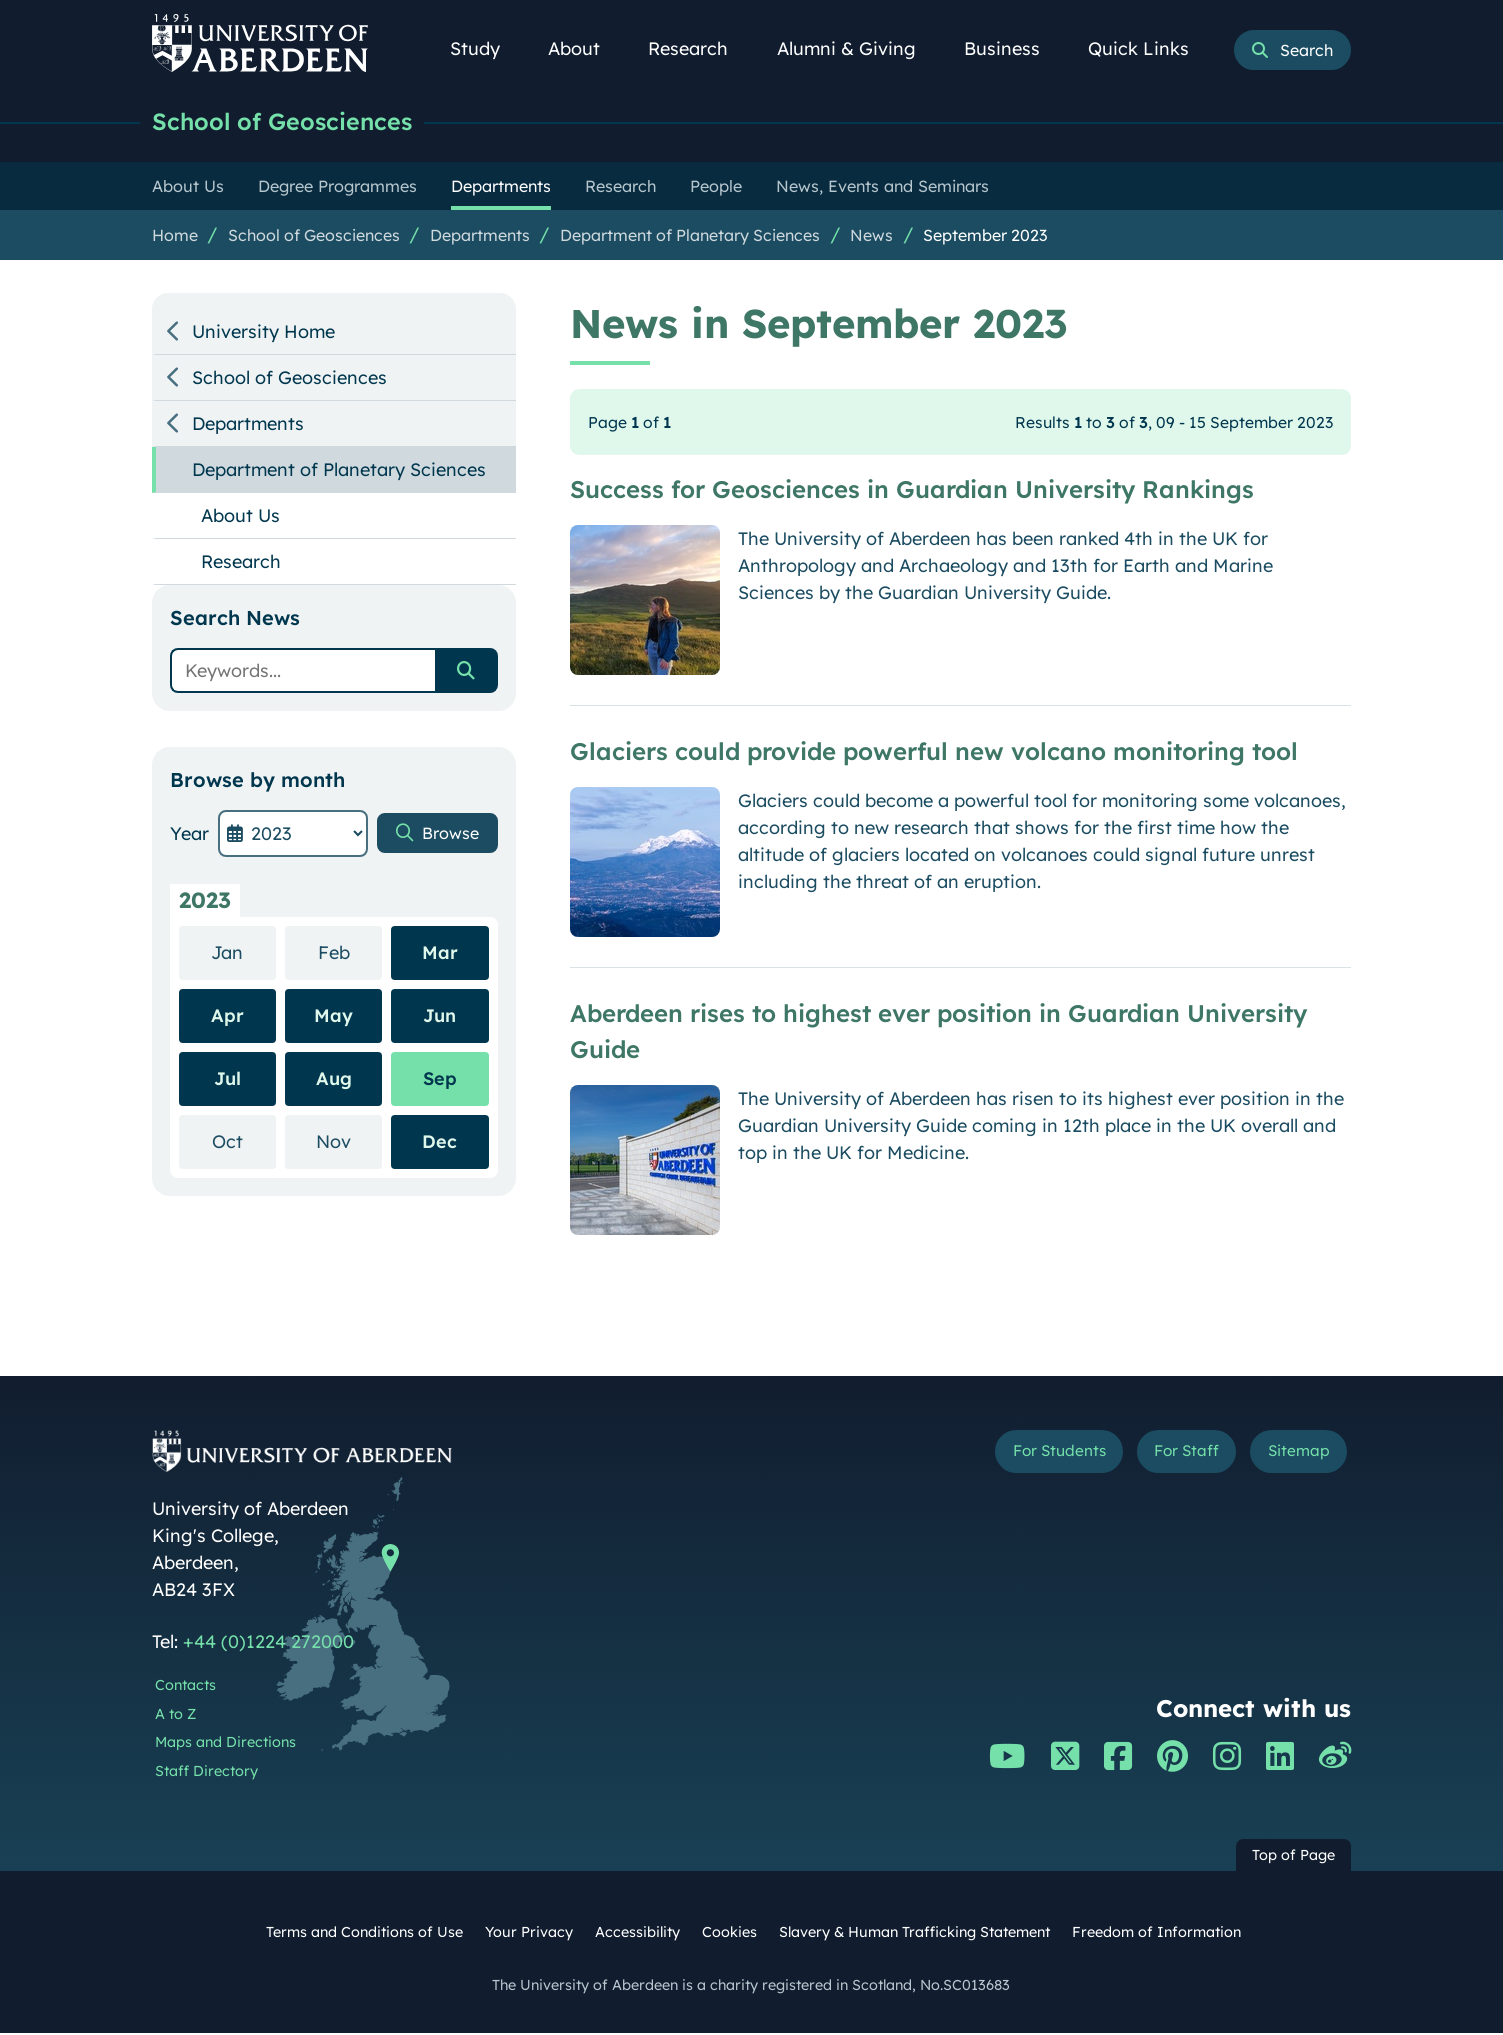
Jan (243, 953)
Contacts (185, 1687)
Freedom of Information (1156, 1934)
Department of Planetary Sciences (690, 237)
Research (699, 48)
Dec (439, 1143)
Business (1013, 48)
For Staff (1163, 1456)
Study (486, 48)
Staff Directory (206, 1773)
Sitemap (1291, 1456)
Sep (440, 1080)
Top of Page (1293, 1857)
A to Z (175, 1716)
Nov (349, 1142)
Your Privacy (529, 1934)
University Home (263, 333)
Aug (334, 1080)
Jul (227, 1080)
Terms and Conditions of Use (364, 1934)
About (585, 48)
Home (175, 237)
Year (189, 835)
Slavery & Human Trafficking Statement (914, 1934)
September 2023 (985, 237)
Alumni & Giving (857, 48)
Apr (227, 1017)
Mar (440, 954)
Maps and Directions (225, 1744)
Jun (439, 1017)
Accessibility (637, 1934)
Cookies (729, 1934)
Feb (350, 953)
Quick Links (1149, 48)
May (333, 1017)
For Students (1015, 1456)
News (871, 237)
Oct (244, 1142)
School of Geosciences (293, 122)
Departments (480, 237)
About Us (240, 517)
